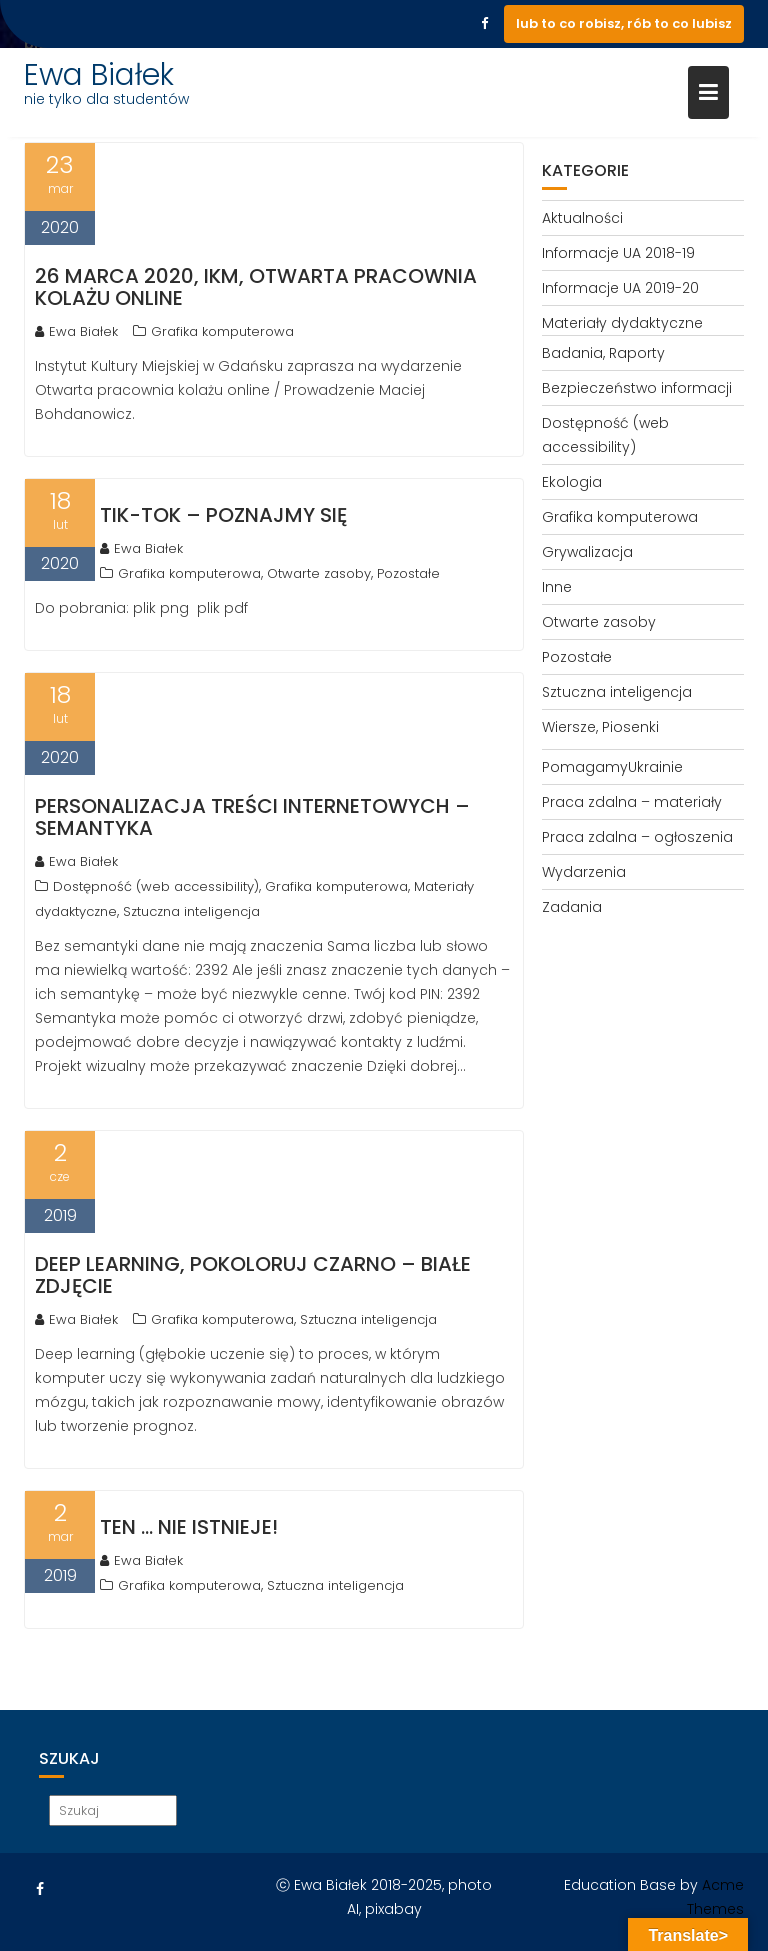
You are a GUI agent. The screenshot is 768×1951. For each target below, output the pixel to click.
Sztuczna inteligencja (191, 911)
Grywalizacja (587, 552)
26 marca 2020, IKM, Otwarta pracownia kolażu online (256, 287)
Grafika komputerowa (222, 331)
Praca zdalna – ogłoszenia (637, 837)
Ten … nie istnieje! (189, 1527)
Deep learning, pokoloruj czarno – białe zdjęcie (253, 1275)
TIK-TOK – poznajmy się (223, 515)
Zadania (572, 907)
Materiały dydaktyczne (622, 323)
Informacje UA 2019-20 (620, 288)
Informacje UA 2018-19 (618, 253)
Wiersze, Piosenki (600, 727)
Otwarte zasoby (319, 573)
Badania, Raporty (603, 353)
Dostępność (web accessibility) (156, 886)
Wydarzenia (584, 872)
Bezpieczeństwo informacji (637, 388)
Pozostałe (408, 573)
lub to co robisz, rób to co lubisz (624, 23)
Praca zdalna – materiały (632, 802)
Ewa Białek (99, 75)
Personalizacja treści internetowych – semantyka (252, 817)
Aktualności (582, 218)
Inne (557, 587)
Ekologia (572, 482)
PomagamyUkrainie (612, 767)
